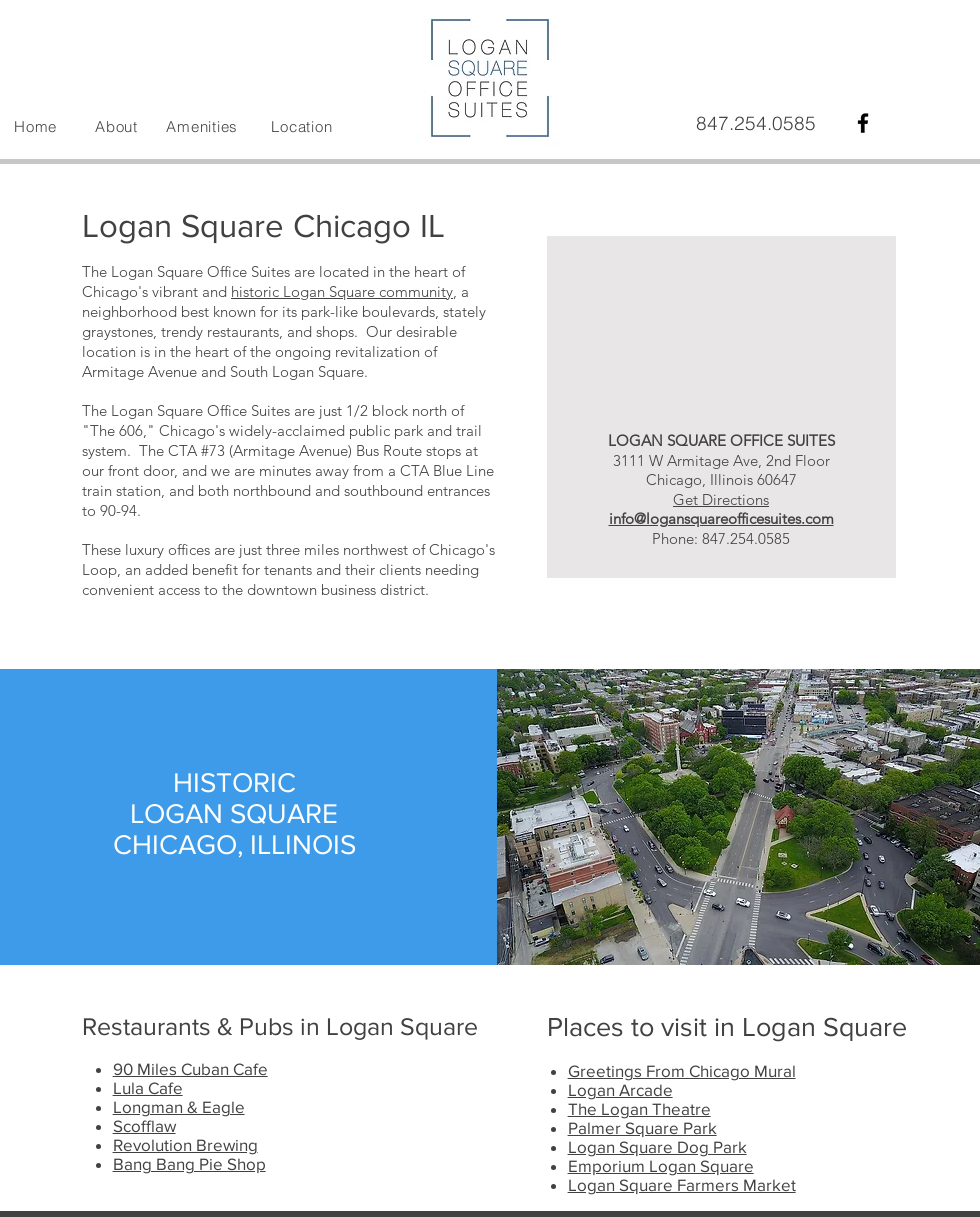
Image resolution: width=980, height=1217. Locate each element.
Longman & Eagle (179, 1106)
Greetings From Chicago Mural (682, 1070)
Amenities (202, 126)
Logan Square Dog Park (657, 1146)
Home (35, 126)
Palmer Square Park (642, 1127)
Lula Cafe (148, 1087)
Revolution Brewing (185, 1144)
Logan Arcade (620, 1089)
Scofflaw (144, 1125)
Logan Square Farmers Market (682, 1184)
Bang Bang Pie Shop (189, 1163)
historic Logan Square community (342, 291)
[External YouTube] (721, 309)
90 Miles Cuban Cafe (190, 1068)
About (116, 126)
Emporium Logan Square (661, 1165)
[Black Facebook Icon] (863, 123)
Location (301, 126)
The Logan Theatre (639, 1108)
